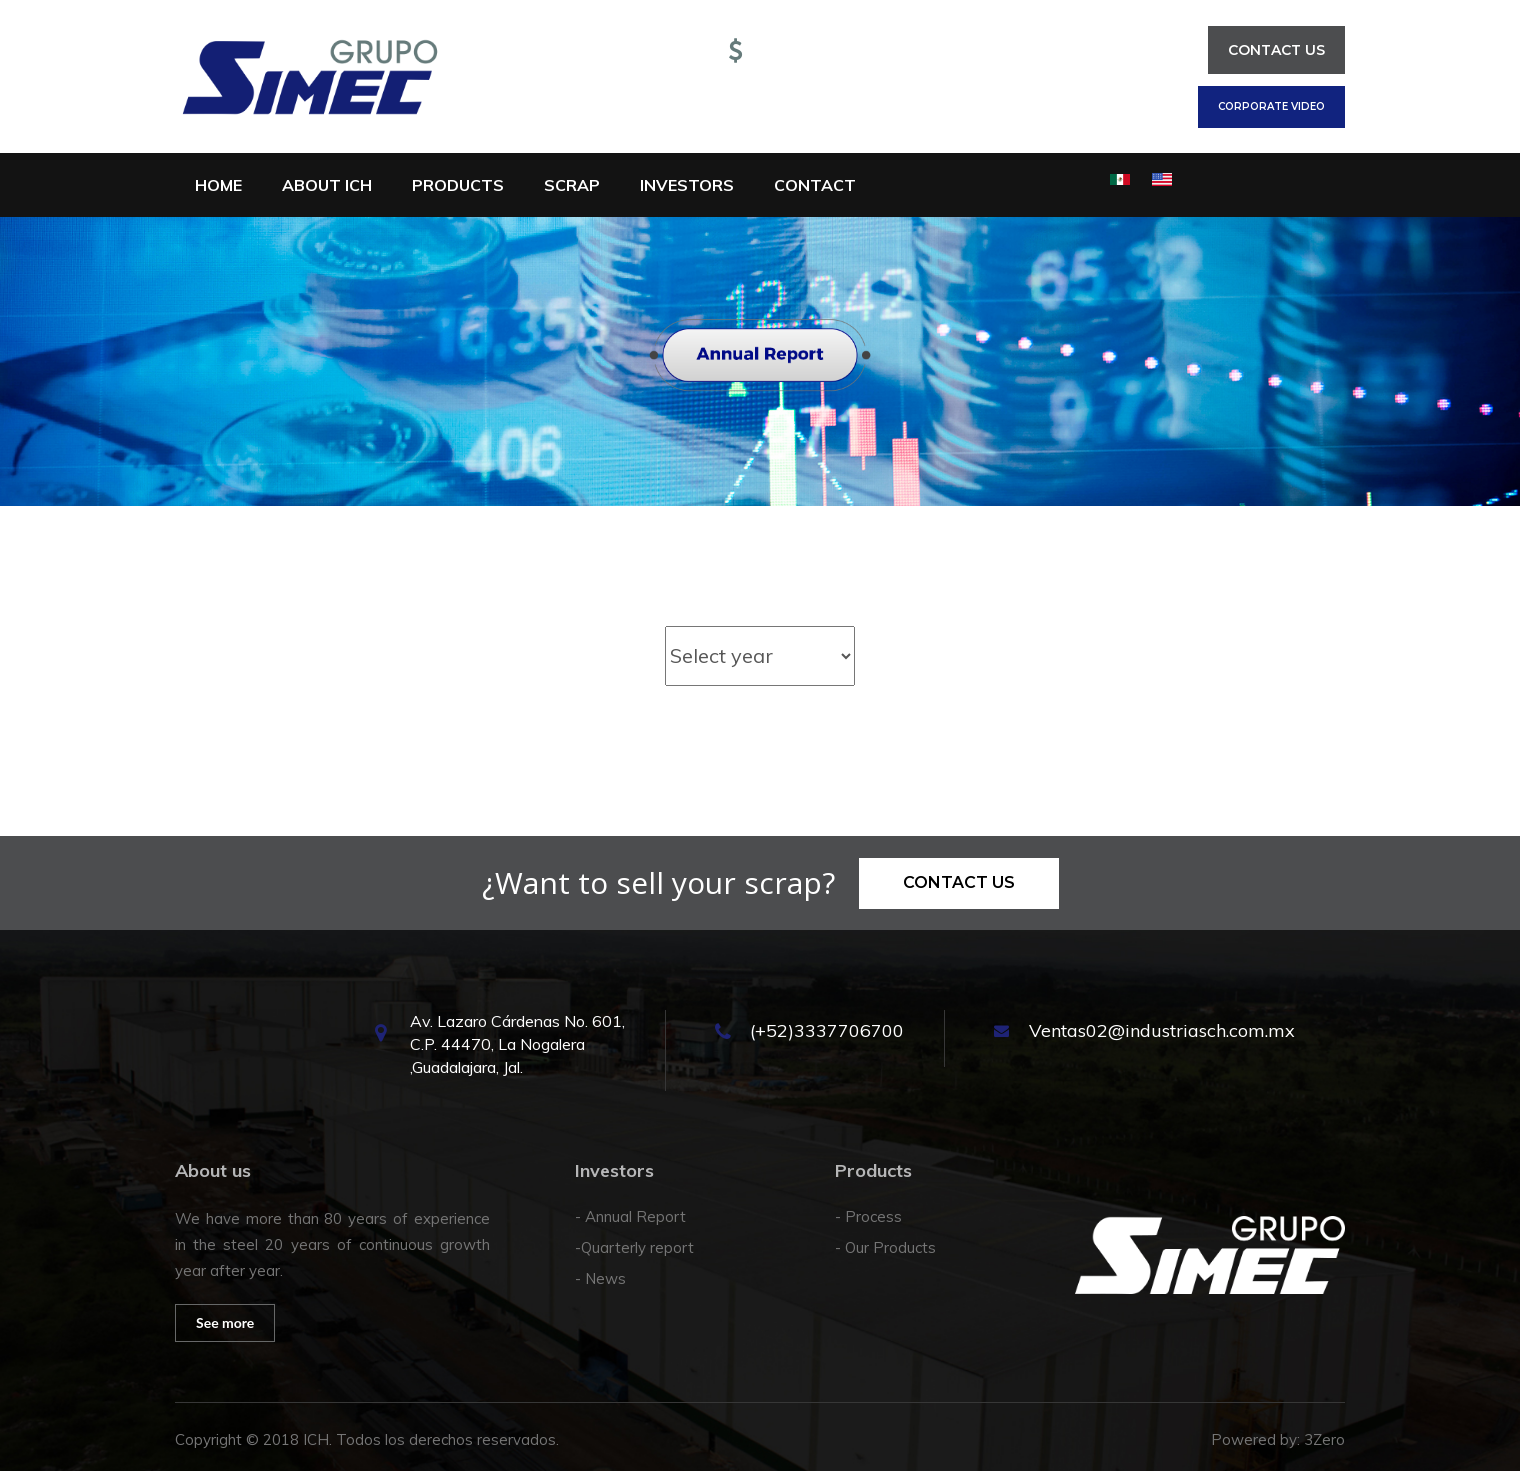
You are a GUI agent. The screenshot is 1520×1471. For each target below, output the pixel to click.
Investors (687, 185)
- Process (868, 1216)
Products (458, 185)
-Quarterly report (634, 1247)
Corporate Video (1271, 106)
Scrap (572, 185)
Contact (815, 185)
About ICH (327, 185)
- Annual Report (630, 1216)
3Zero (1324, 1439)
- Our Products (885, 1247)
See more (225, 1322)
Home (218, 185)
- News (600, 1278)
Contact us (1276, 50)
